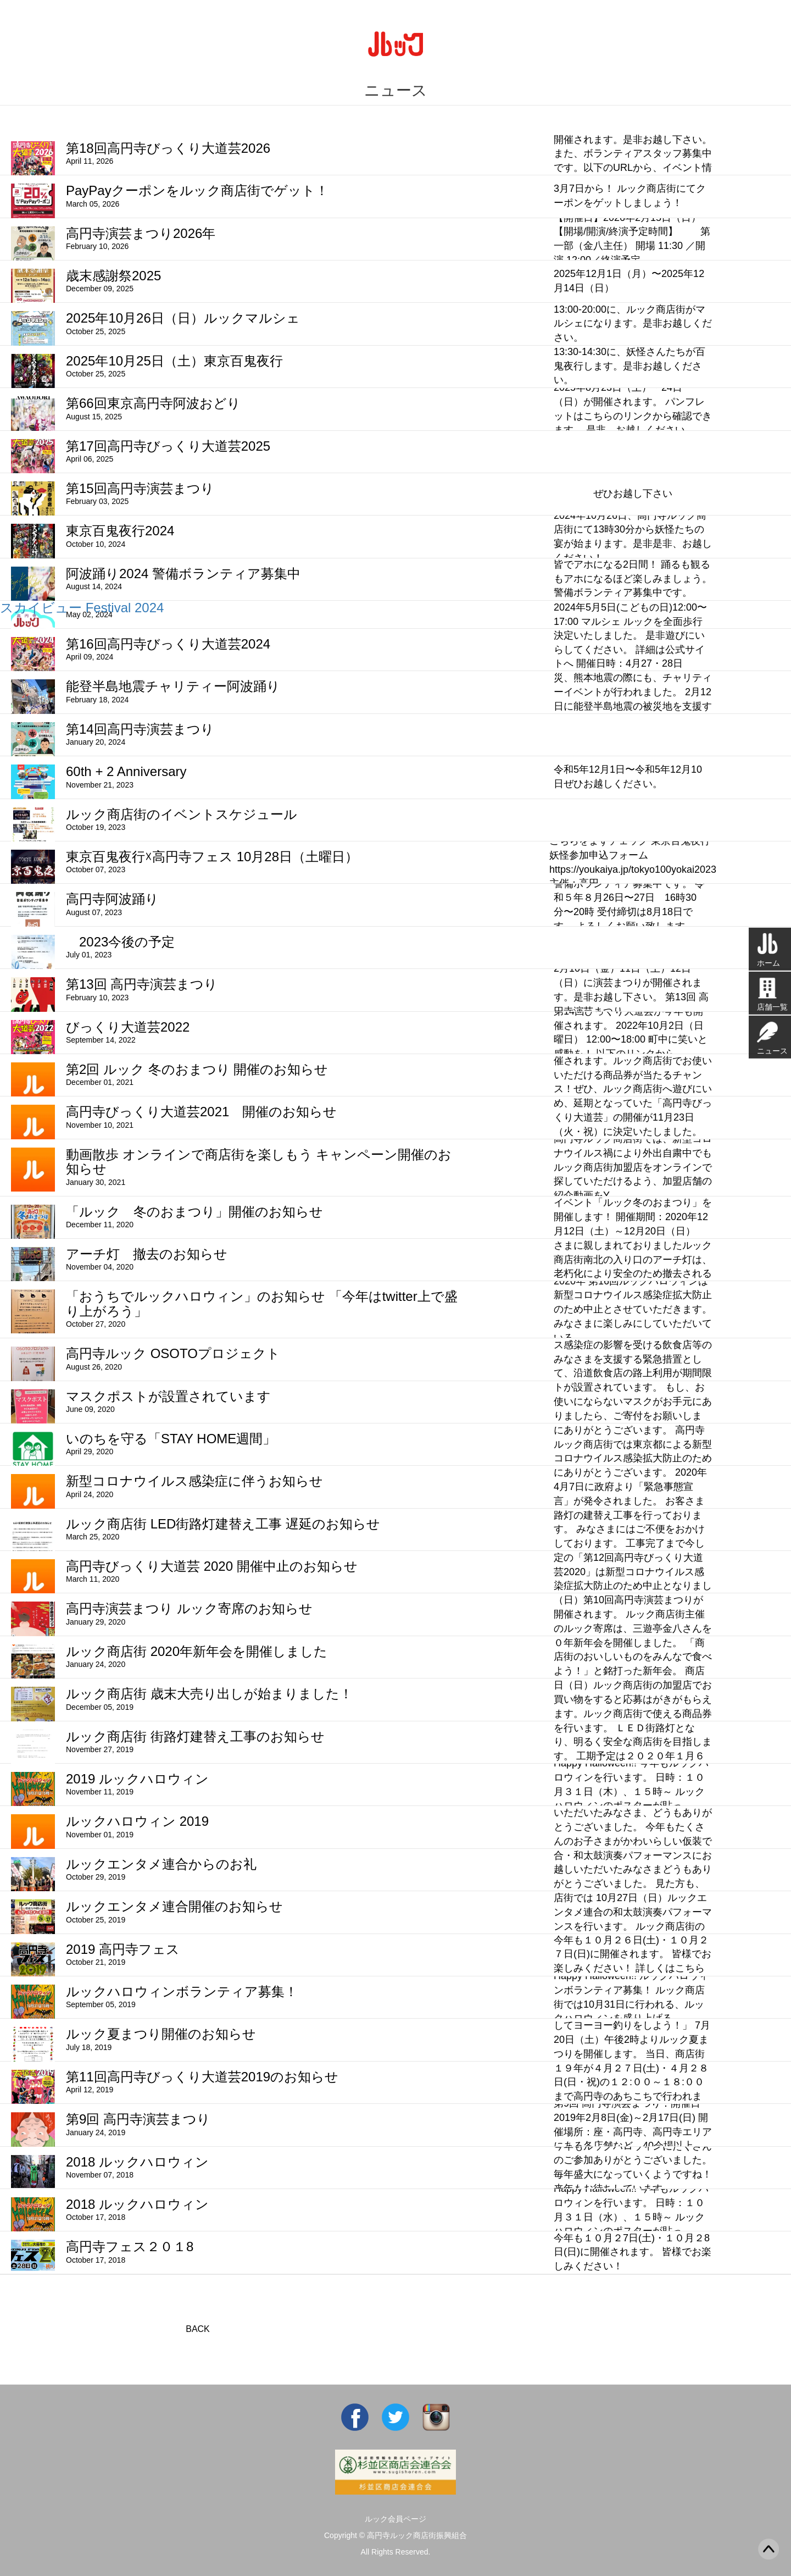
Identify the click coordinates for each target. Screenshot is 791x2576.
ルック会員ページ (395, 2518)
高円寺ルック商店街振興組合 (417, 2535)
